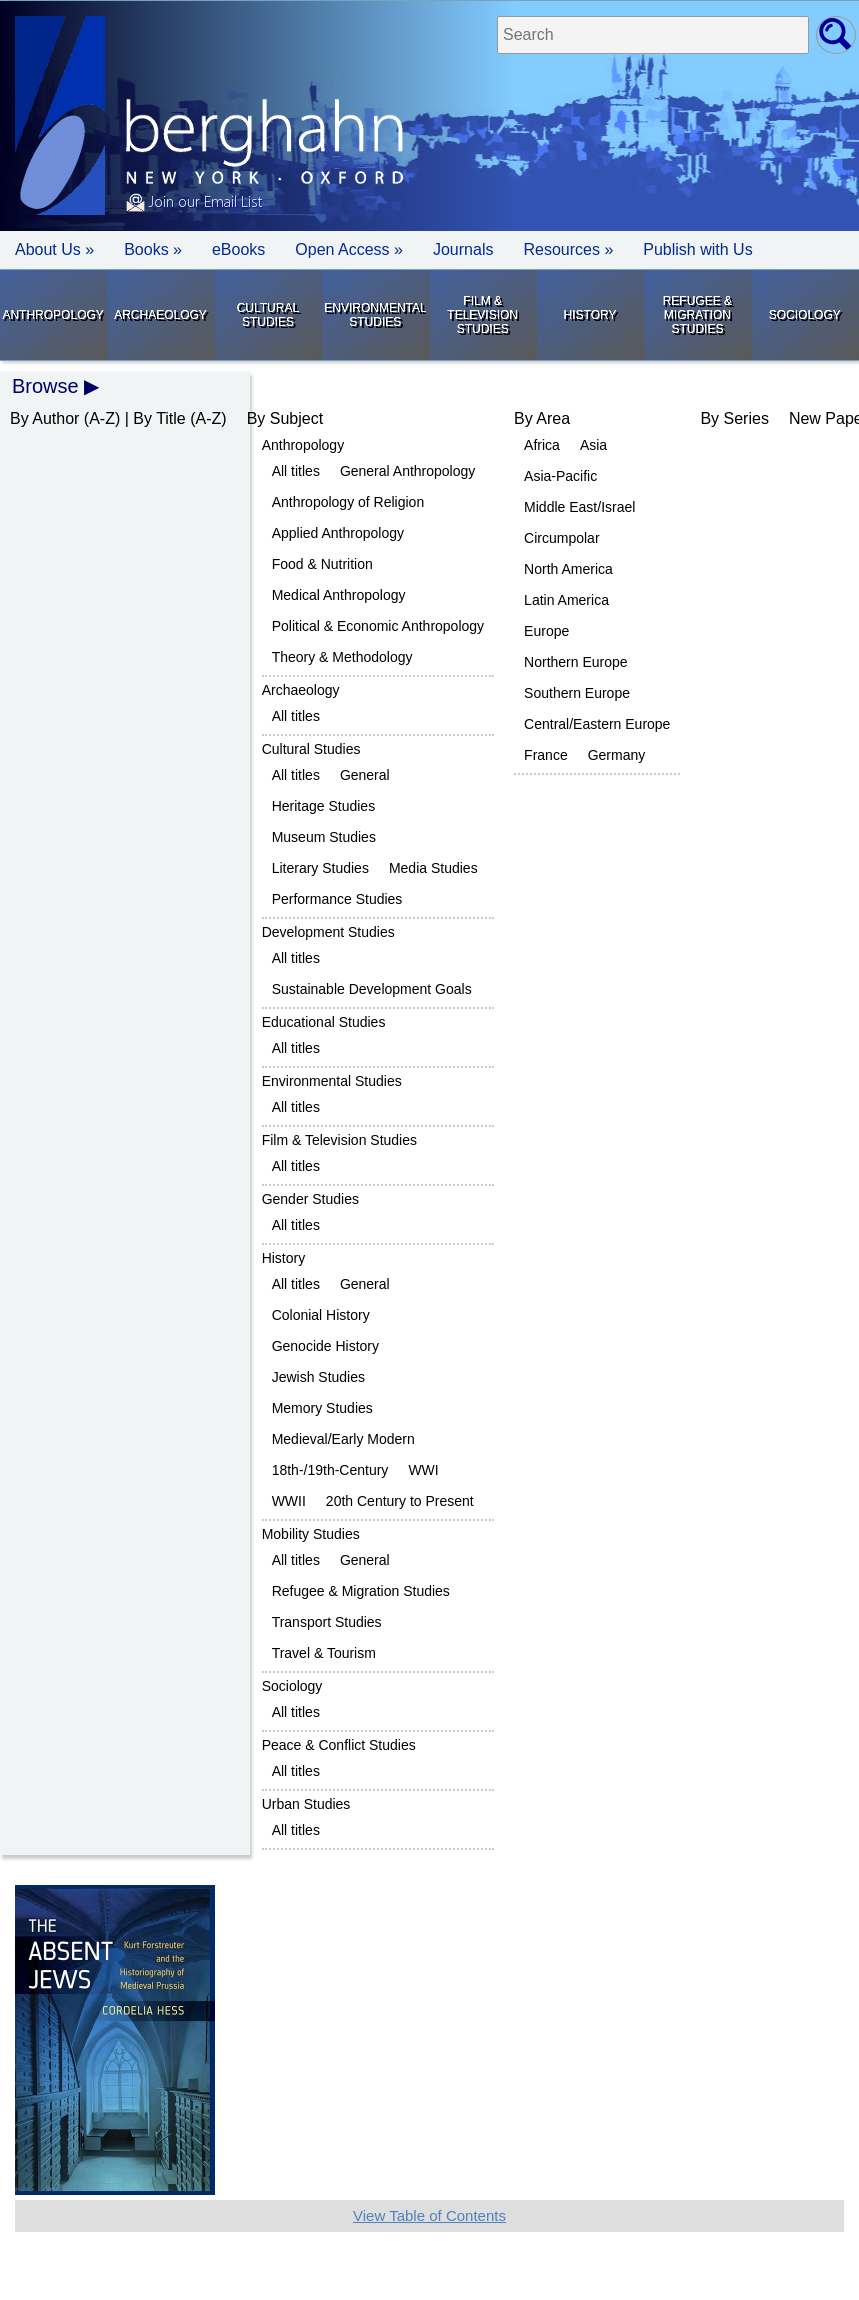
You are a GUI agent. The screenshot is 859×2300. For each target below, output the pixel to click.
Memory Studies (322, 1408)
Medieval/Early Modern (343, 1439)
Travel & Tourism (324, 1653)
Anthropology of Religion (348, 502)
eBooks (238, 249)
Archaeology (160, 315)
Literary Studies (320, 868)
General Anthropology (407, 471)
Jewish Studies (318, 1377)
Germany (617, 755)
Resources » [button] (568, 249)
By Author (44, 418)
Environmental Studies (375, 315)
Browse (45, 386)
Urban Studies (306, 1804)
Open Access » (349, 249)
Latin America (566, 600)
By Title (159, 418)
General (365, 775)
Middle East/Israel (579, 507)
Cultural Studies (268, 315)
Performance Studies (337, 899)
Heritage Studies (324, 806)
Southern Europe (577, 693)
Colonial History (321, 1315)
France (546, 755)
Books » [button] (153, 249)
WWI (423, 1470)
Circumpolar (561, 538)
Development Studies (328, 932)
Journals (463, 249)
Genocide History (325, 1346)
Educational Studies (324, 1022)
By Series (734, 418)
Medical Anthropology (339, 595)
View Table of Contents (429, 2215)
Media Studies (433, 868)
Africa (542, 445)
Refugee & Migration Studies (697, 315)
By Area (542, 418)
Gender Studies (310, 1199)
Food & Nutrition (322, 564)
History (590, 315)
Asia (593, 445)
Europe (546, 631)
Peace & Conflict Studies (339, 1745)
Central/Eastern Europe (597, 724)
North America (568, 569)
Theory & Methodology (342, 657)
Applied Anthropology (338, 533)
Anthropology (52, 315)
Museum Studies (324, 837)
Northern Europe (576, 662)
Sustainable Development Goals (372, 989)
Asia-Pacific (560, 476)
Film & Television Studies (482, 315)
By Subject (285, 418)
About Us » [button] (54, 249)
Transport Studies (327, 1622)
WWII (289, 1501)
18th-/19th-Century (330, 1470)
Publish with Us (697, 249)
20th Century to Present (400, 1501)
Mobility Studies (311, 1534)
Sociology (805, 315)
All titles (296, 471)
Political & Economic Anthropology (378, 626)
